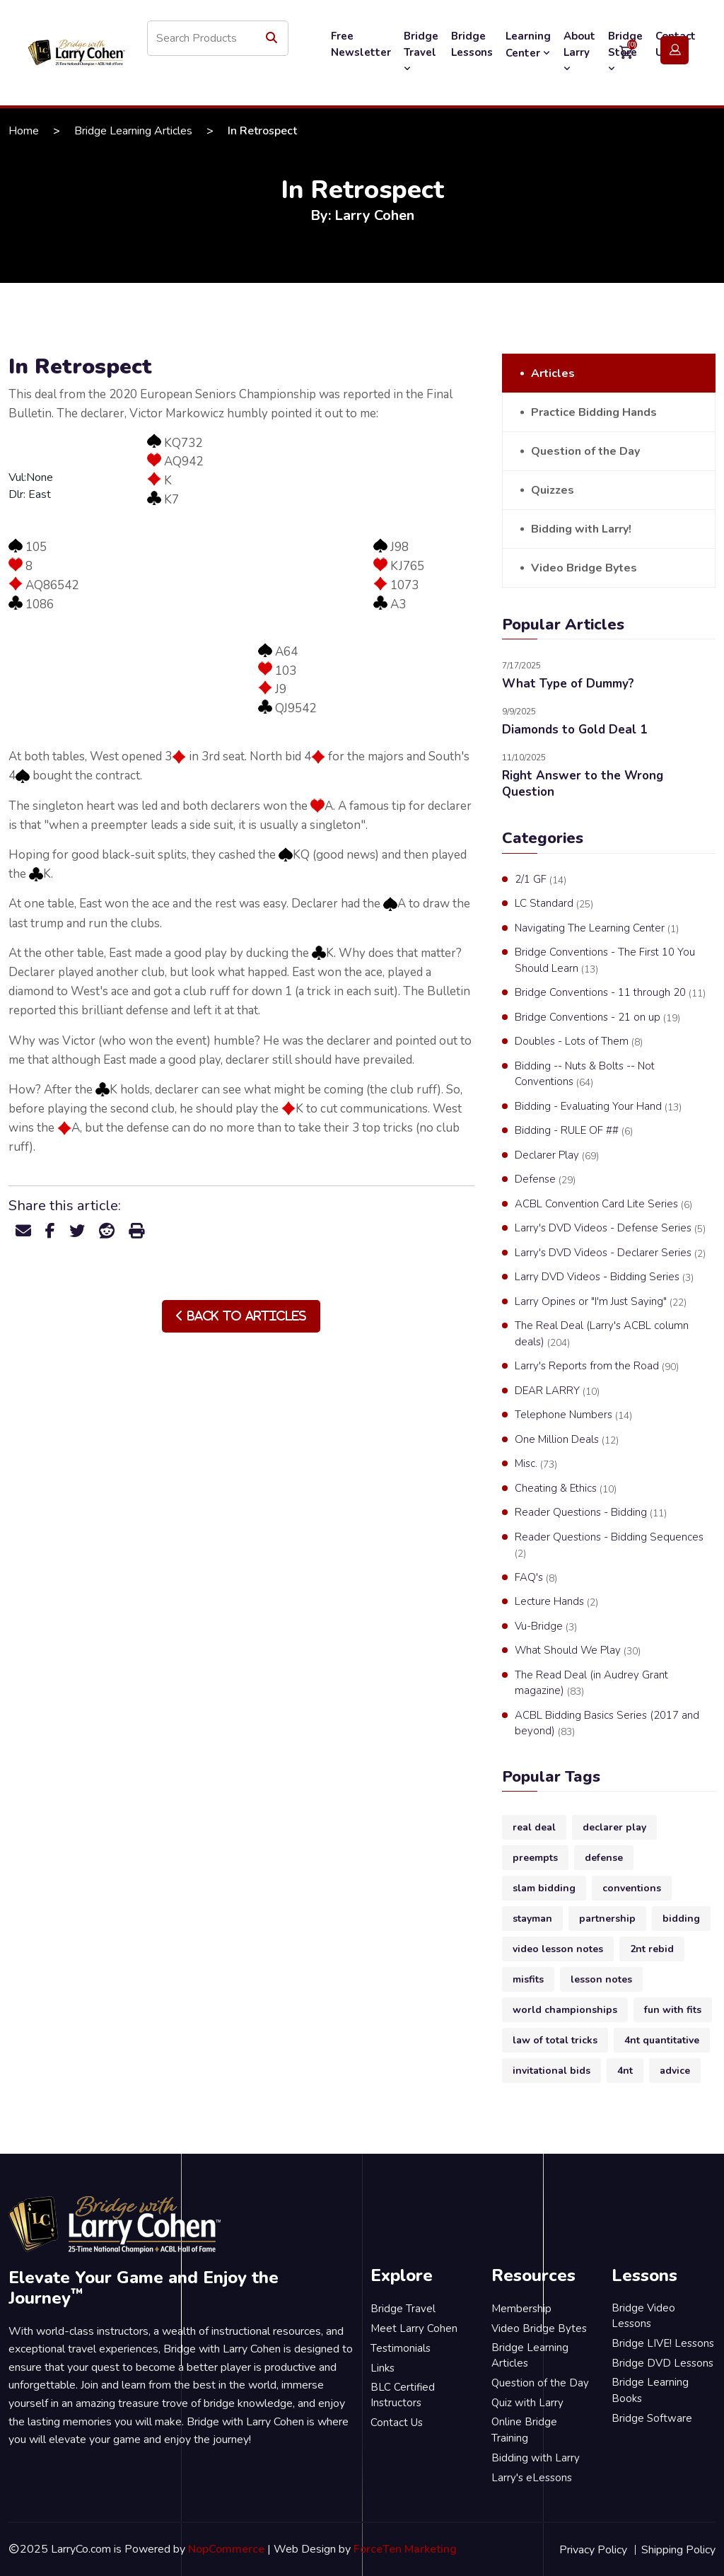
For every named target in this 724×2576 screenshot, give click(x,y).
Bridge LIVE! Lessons (663, 2343)
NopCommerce (226, 2549)
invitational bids (551, 2070)
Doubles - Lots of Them (579, 1042)
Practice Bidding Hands (594, 412)
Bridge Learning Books (650, 2390)
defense (604, 1857)
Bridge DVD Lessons (662, 2363)
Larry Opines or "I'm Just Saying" (601, 1302)
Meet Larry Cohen (413, 2328)
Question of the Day (585, 451)
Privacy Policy (593, 2550)
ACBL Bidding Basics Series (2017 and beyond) (607, 1723)
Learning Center (528, 44)
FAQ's (536, 1578)
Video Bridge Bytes (584, 568)
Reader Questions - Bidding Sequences (609, 1545)
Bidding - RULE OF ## (574, 1131)
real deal (534, 1827)
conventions (631, 1888)
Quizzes (552, 490)
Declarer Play (557, 1156)
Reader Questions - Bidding (591, 1513)
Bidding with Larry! (581, 529)
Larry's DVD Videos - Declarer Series (610, 1253)
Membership (521, 2309)
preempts (535, 1857)
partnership (607, 1918)
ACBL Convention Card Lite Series (603, 1204)
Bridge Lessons (472, 44)
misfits (528, 1979)
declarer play (614, 1827)
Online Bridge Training (524, 2430)
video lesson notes (558, 1949)
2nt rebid (652, 1949)
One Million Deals (567, 1440)
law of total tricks (555, 2040)
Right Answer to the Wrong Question (582, 784)
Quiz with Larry (527, 2403)
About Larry (579, 51)
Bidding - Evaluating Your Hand (598, 1107)
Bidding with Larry (535, 2458)
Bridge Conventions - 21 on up (597, 1018)
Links (382, 2368)
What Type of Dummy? (568, 683)
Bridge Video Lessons (643, 2316)
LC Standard (554, 904)
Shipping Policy (678, 2550)
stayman (532, 1918)
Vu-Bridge (546, 1627)
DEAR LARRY (557, 1391)
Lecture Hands (556, 1602)
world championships (565, 2010)
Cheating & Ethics (566, 1489)
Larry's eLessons (531, 2478)
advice (675, 2070)
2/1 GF (540, 880)
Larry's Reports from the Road (597, 1366)
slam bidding (544, 1888)
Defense (545, 1180)
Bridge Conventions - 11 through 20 (610, 993)
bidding (681, 1918)
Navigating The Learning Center (597, 928)
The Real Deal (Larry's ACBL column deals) (602, 1334)
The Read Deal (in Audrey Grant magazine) (591, 1683)
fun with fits (672, 2010)
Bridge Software (652, 2418)
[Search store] (217, 38)
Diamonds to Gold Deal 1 (574, 729)
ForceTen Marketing (405, 2549)
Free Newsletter (361, 44)
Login (674, 50)
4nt (625, 2070)
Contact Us (396, 2422)
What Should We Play (578, 1651)
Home (23, 131)
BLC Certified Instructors (402, 2395)
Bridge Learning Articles (133, 131)
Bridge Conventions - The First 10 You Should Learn (605, 960)
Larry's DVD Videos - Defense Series (610, 1228)
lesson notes (601, 1979)
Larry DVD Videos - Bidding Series (604, 1277)
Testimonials (400, 2348)
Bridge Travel (421, 51)
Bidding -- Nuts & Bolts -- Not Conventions (585, 1074)
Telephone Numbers (573, 1415)
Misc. (536, 1464)
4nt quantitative (661, 2040)
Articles (553, 373)
